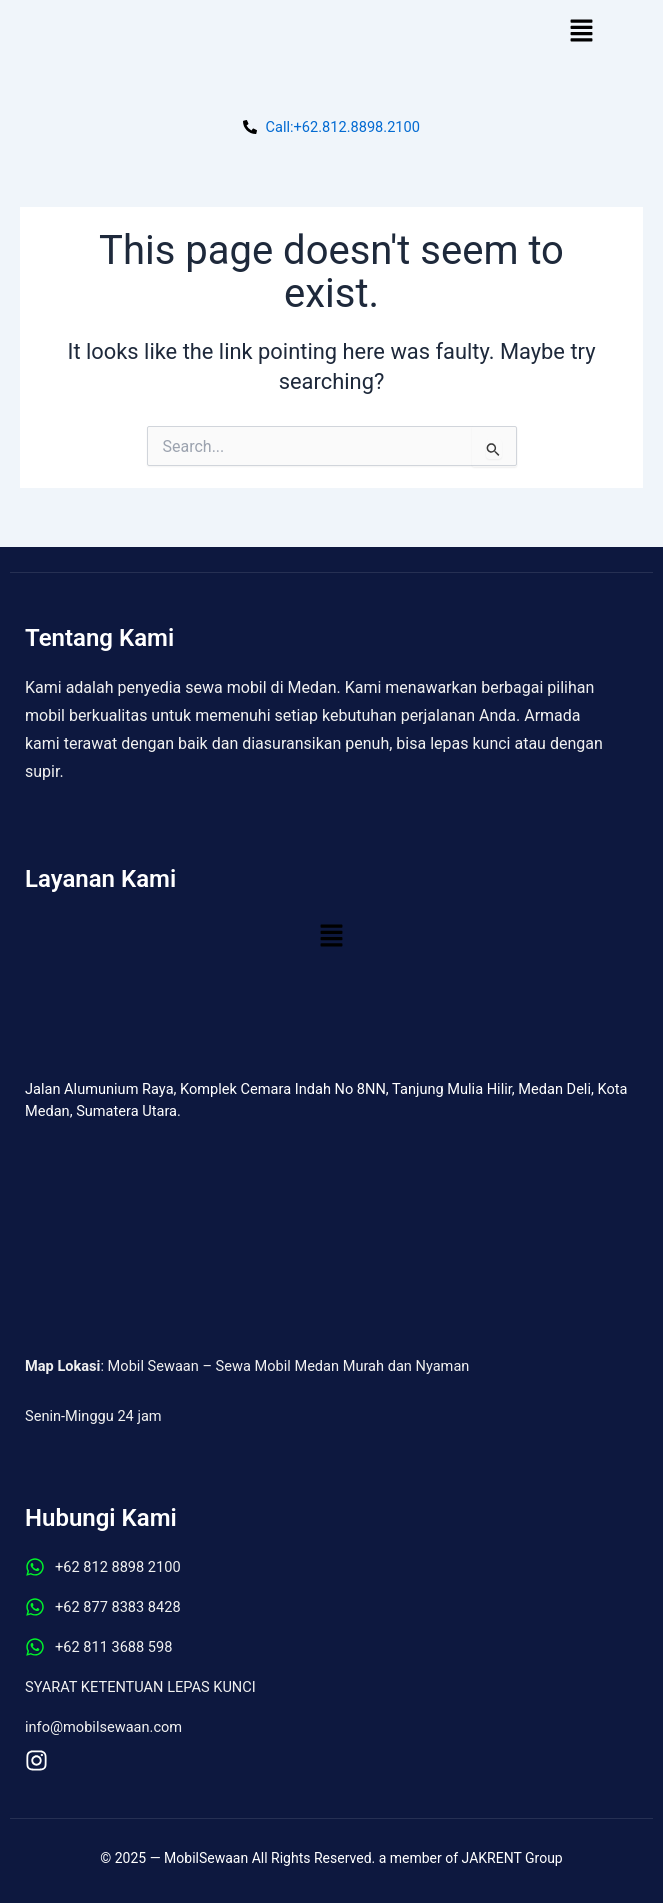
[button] (581, 32)
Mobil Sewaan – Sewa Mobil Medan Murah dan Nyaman (289, 1366)
